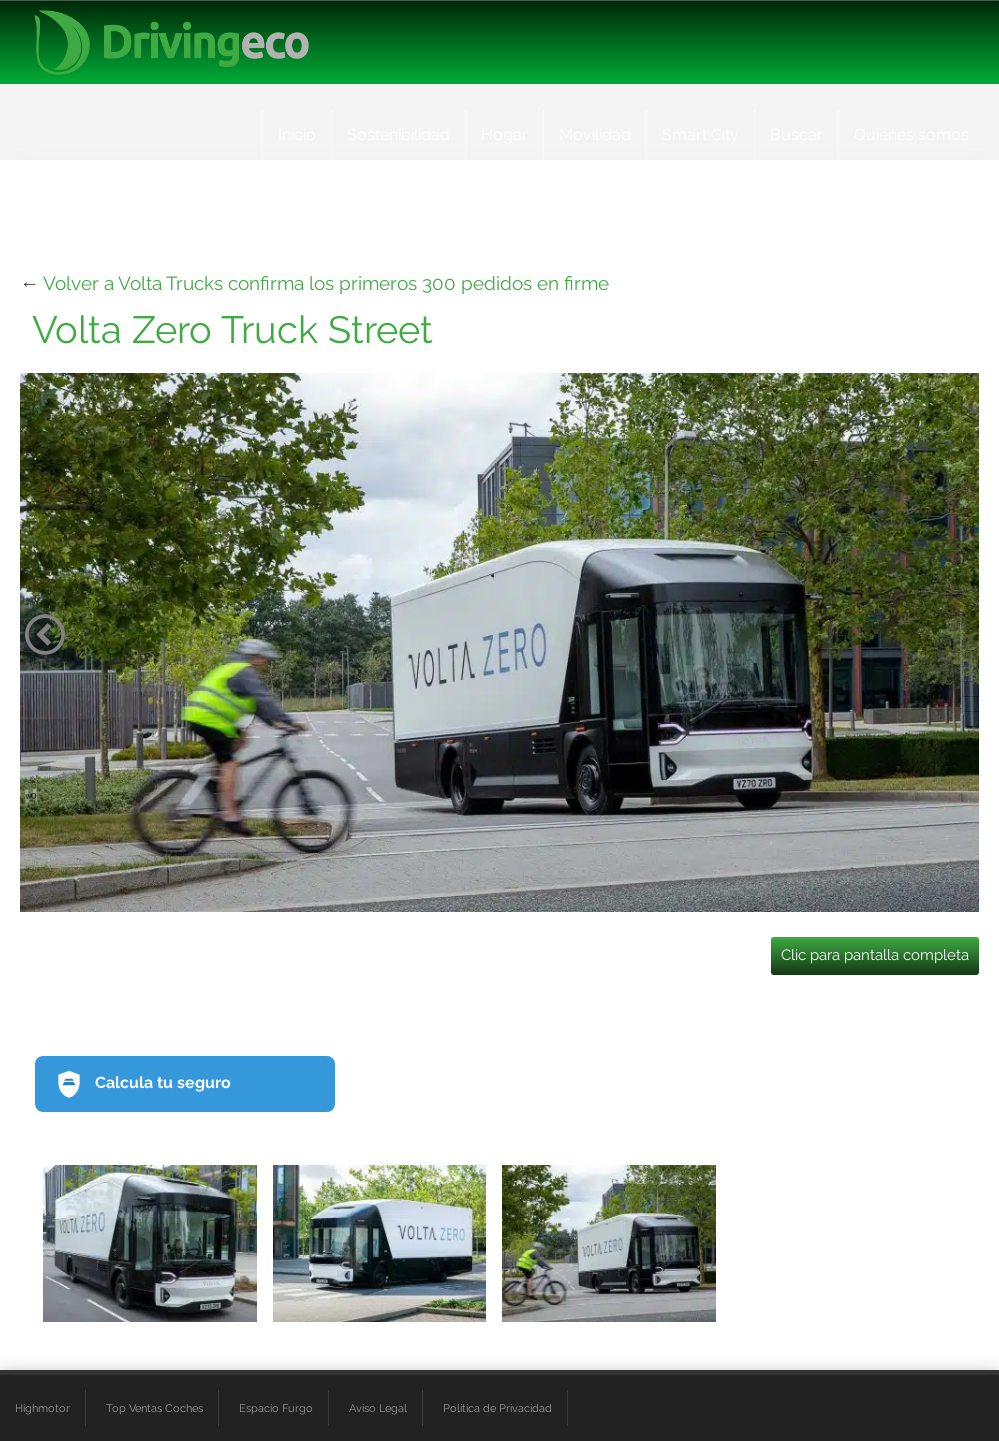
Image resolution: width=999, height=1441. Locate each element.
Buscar (796, 134)
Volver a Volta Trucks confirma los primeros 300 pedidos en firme (326, 283)
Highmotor (42, 1408)
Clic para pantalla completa (875, 955)
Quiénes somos (911, 134)
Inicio (297, 134)
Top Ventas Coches (154, 1408)
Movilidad (595, 134)
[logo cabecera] (171, 42)
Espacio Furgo (276, 1408)
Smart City (700, 134)
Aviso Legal (378, 1408)
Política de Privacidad (497, 1408)
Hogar (504, 134)
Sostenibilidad (398, 134)
